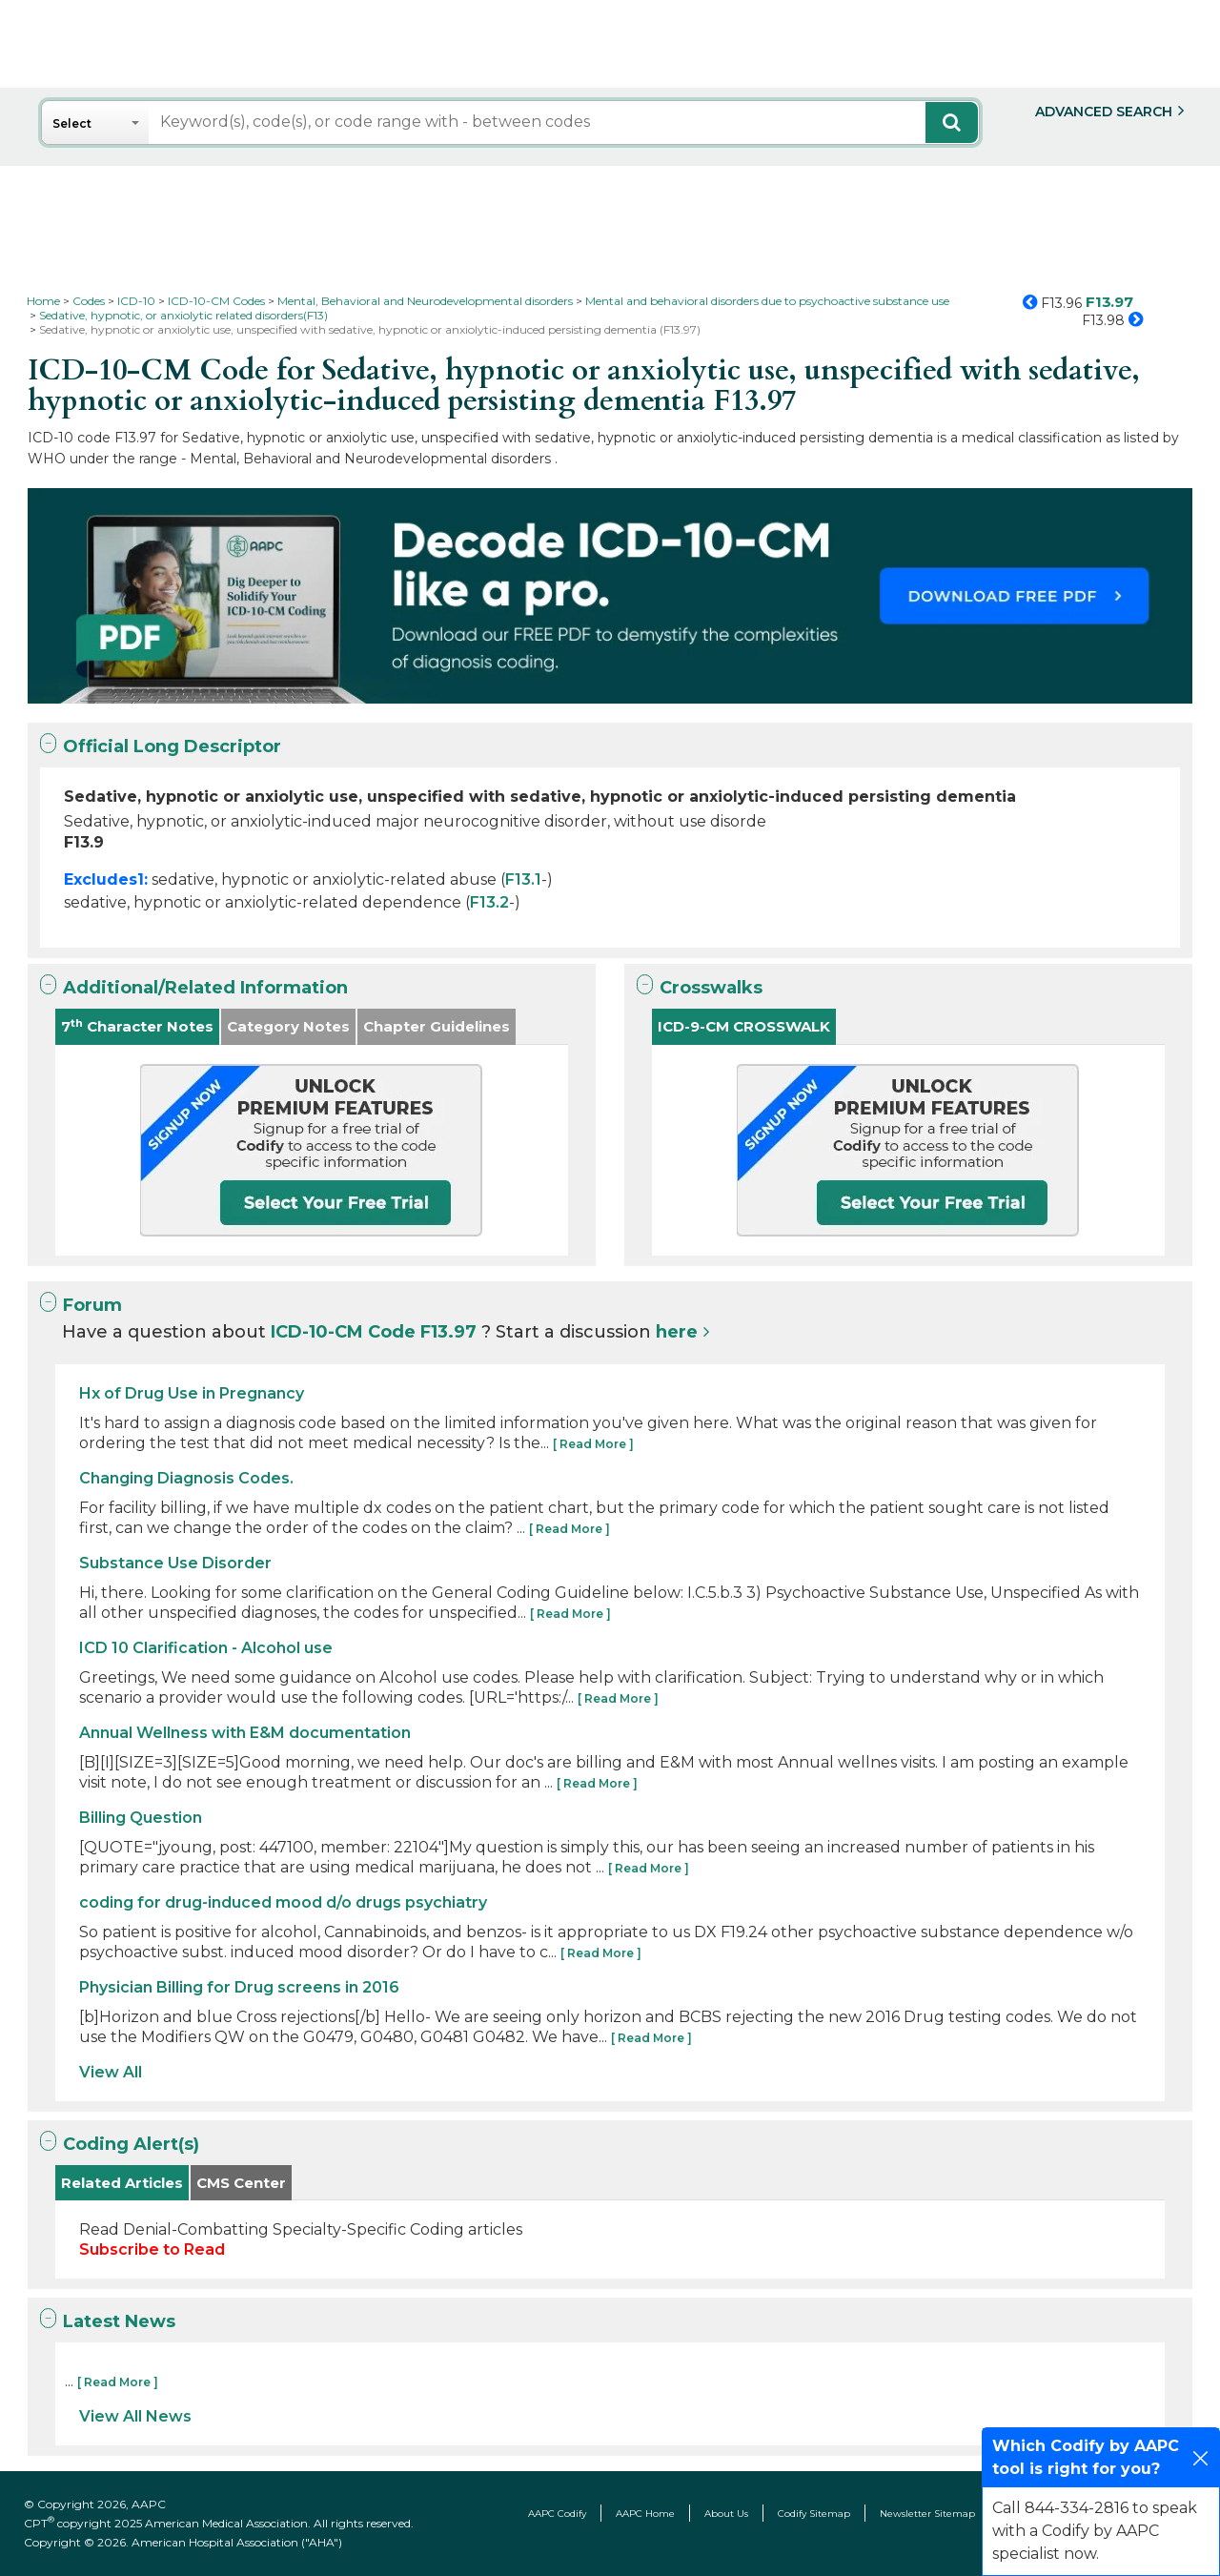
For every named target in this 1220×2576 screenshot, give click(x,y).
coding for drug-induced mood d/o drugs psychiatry (283, 1902)
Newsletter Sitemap (927, 2513)
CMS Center (241, 2183)
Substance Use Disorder (175, 1563)
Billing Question (140, 1818)
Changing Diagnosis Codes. (186, 1478)
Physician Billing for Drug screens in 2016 (239, 1987)
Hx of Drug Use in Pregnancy (191, 1393)
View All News (135, 2416)
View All (110, 2072)
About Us (726, 2513)
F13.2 (489, 902)
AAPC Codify (557, 2513)
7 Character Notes (137, 1026)
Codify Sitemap (814, 2513)
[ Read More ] (593, 1444)
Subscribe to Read (152, 2249)
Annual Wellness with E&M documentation (245, 1733)
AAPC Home (645, 2513)
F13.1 (523, 879)
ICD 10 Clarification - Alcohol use (206, 1648)
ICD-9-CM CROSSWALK (744, 1026)
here (677, 1331)
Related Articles (122, 2183)
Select (72, 123)
